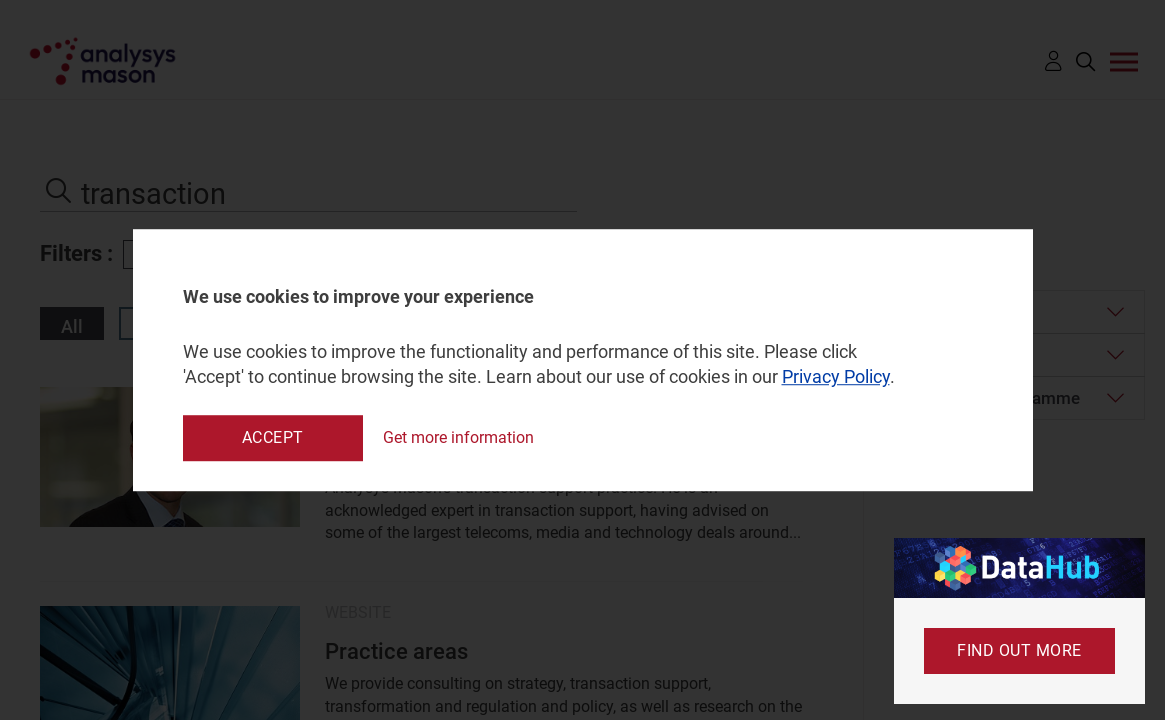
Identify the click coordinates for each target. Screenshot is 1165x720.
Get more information (458, 437)
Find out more (1019, 650)
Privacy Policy (836, 377)
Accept (273, 437)
